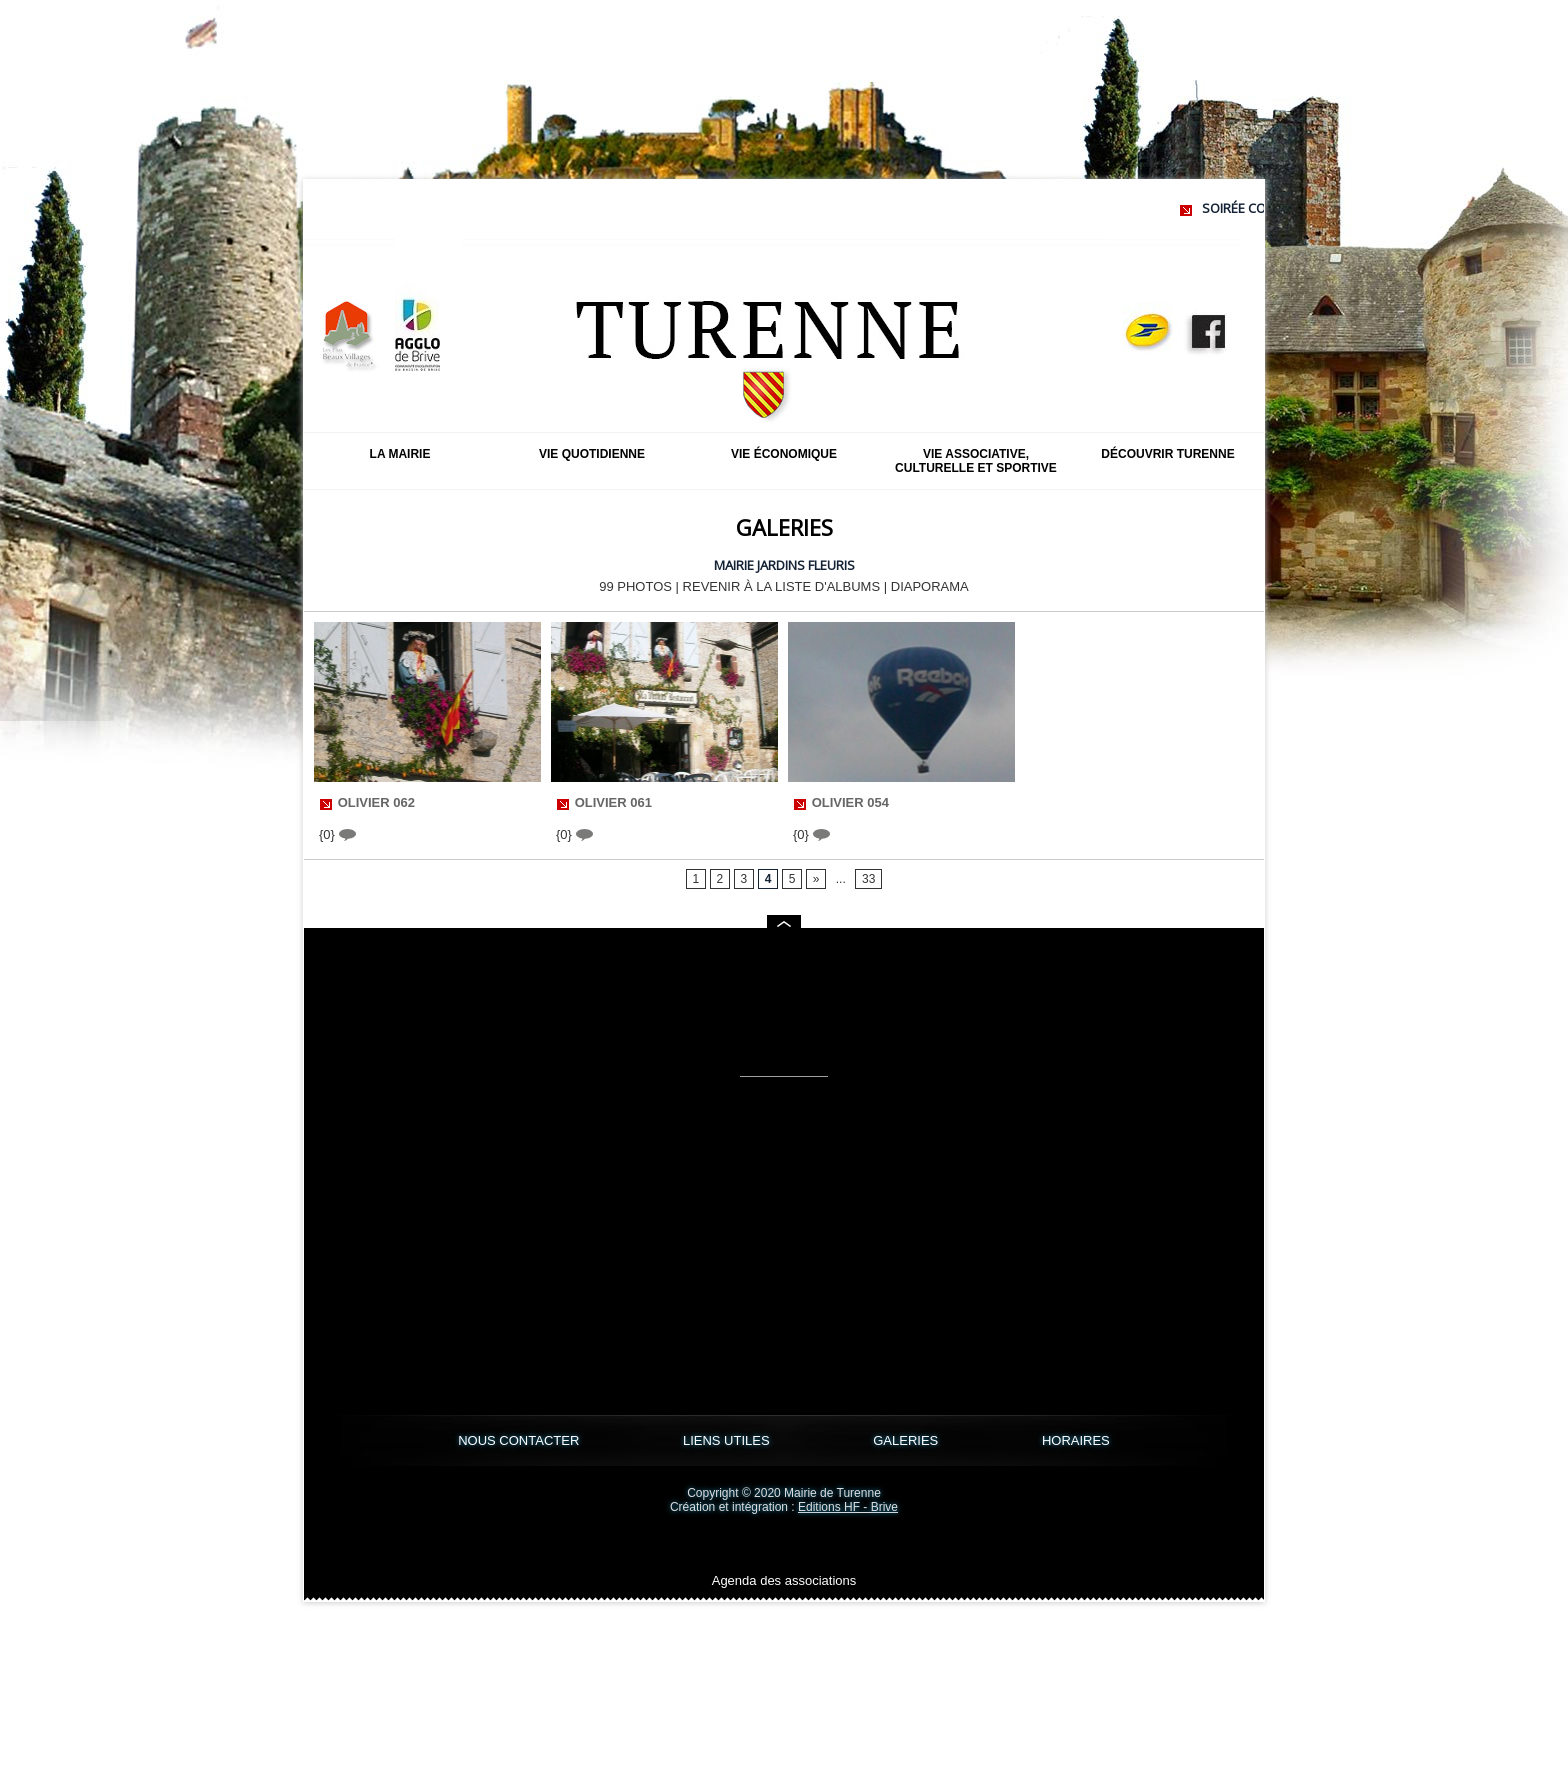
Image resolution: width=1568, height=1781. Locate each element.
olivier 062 (376, 802)
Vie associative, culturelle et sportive (976, 461)
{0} (337, 834)
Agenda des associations (784, 1580)
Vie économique (784, 454)
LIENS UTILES (728, 1440)
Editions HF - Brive (848, 1507)
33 (868, 879)
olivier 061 (613, 802)
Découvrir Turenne (1167, 454)
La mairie (400, 454)
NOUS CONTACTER (520, 1440)
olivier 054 (850, 802)
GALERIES (907, 1440)
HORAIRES (1076, 1440)
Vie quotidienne (592, 454)
